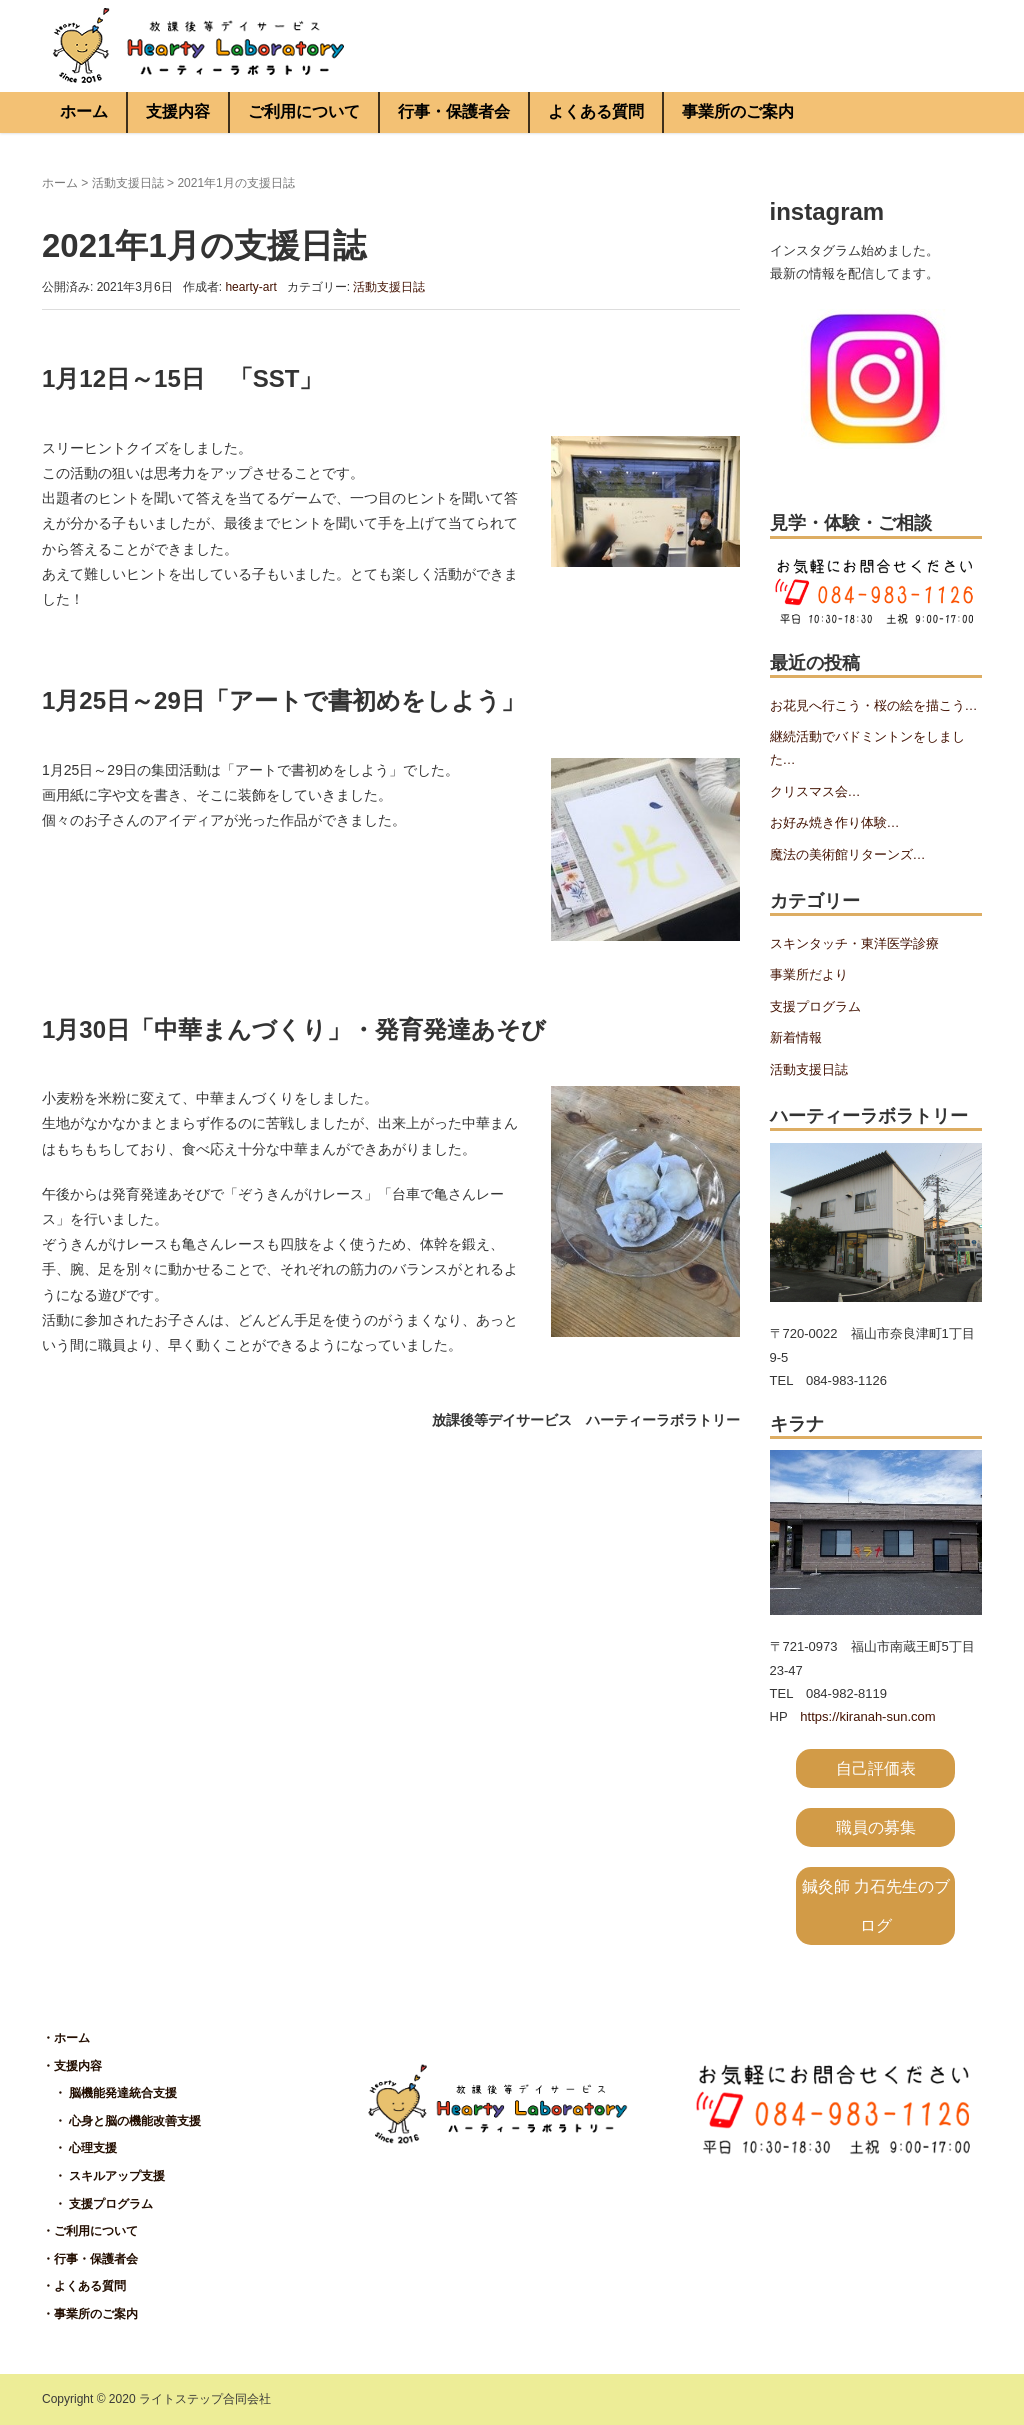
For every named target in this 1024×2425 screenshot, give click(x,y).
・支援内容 (72, 2066)
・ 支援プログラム (97, 2204)
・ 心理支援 (79, 2148)
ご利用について (304, 111)
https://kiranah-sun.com (867, 1716)
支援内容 (178, 111)
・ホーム (66, 2038)
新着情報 (796, 1037)
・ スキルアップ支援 (103, 2176)
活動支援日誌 (128, 183)
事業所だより (809, 974)
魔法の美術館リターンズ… (848, 854)
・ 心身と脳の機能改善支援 (121, 2121)
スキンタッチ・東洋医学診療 (854, 943)
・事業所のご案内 (90, 2314)
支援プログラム (815, 1006)
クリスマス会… (815, 791)
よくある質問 (596, 111)
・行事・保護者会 (90, 2259)
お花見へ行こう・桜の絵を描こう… (874, 705)
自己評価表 (876, 1768)
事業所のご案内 (738, 111)
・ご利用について (90, 2231)
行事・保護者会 (454, 111)
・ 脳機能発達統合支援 (109, 2093)
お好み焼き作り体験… (835, 822)
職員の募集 (876, 1827)
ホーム (84, 111)
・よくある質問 (84, 2286)
